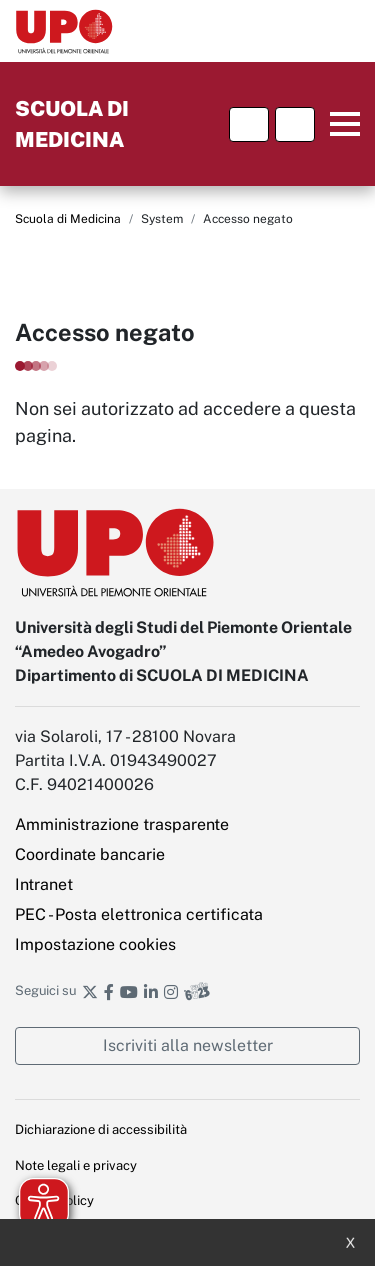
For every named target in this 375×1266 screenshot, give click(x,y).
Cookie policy (54, 1200)
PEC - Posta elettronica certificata (139, 914)
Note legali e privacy (76, 1165)
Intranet (44, 884)
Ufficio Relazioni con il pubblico (108, 1236)
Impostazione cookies (95, 944)
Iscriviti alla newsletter (188, 1045)
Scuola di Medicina (68, 219)
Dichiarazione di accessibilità (101, 1129)
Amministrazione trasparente (122, 824)
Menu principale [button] (340, 124)
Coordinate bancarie (90, 854)
